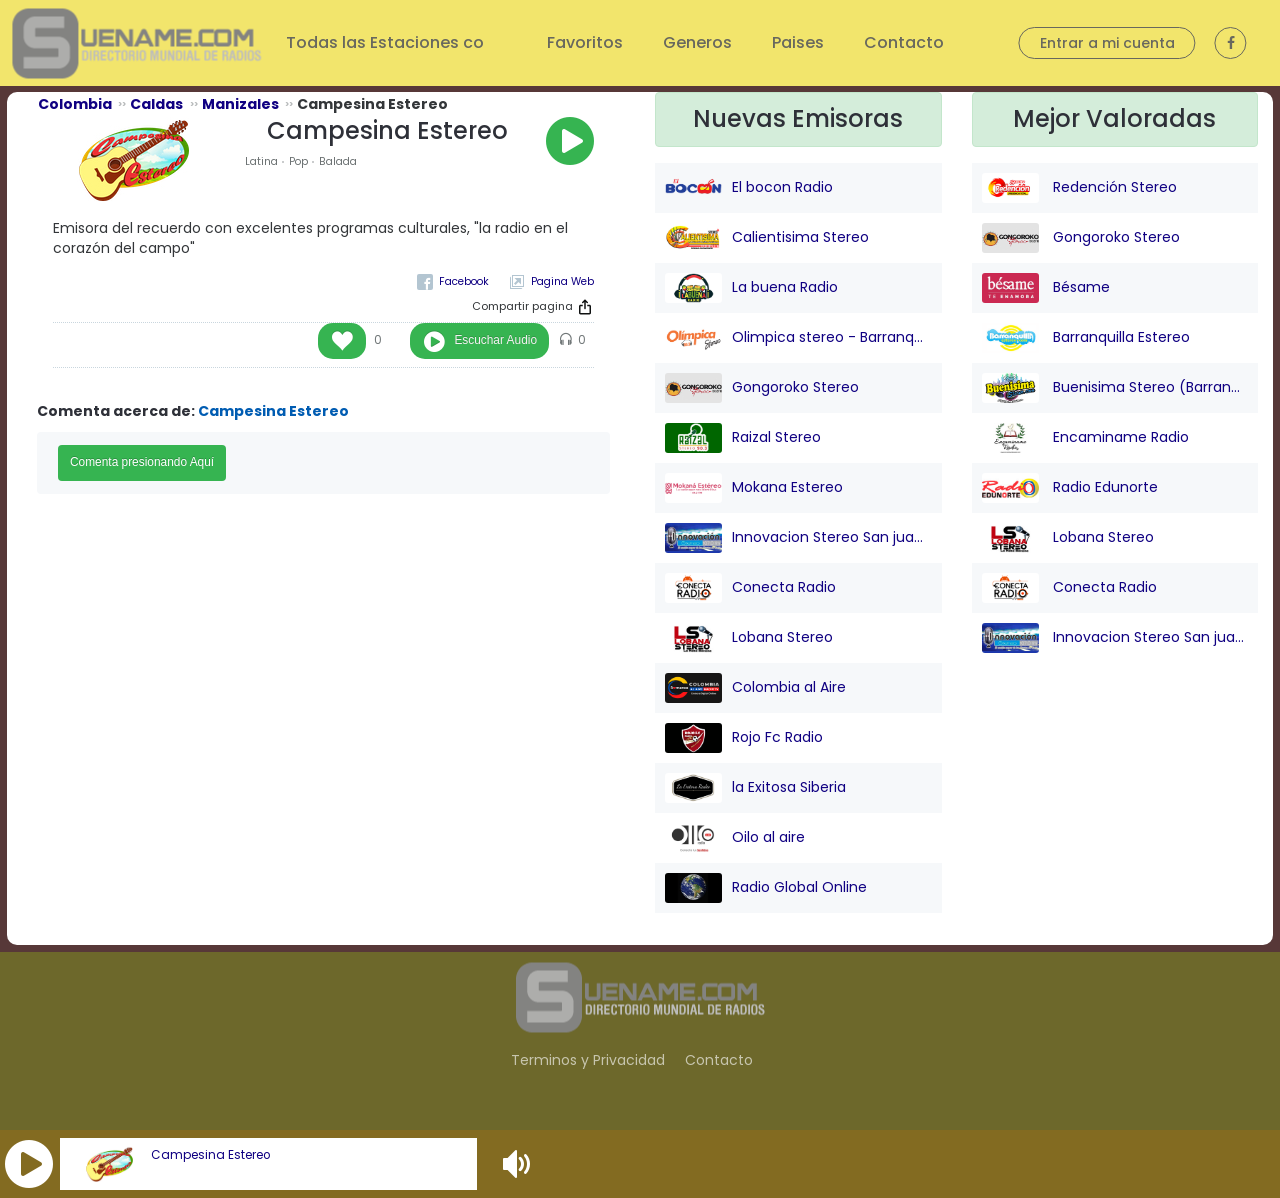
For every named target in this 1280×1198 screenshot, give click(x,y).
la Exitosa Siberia (755, 788)
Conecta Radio (750, 588)
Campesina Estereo (210, 1155)
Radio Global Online (766, 888)
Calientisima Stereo (767, 238)
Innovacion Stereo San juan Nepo (798, 538)
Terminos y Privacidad (588, 1060)
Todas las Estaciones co (387, 42)
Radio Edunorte (1070, 488)
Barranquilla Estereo (1086, 338)
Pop (298, 161)
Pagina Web (562, 281)
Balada (338, 161)
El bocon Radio (749, 188)
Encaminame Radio (1085, 438)
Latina (261, 161)
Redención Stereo (1079, 188)
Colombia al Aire (755, 688)
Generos (697, 42)
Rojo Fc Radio (744, 738)
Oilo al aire (735, 838)
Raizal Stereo (743, 438)
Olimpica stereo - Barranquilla (798, 338)
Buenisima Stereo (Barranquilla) (1115, 388)
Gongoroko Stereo (762, 388)
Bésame (1046, 288)
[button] (29, 1164)
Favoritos (585, 42)
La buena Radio (751, 288)
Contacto (904, 42)
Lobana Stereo (749, 638)
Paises (798, 42)
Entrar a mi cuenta (1107, 43)
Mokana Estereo (754, 488)
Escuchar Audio (495, 340)
